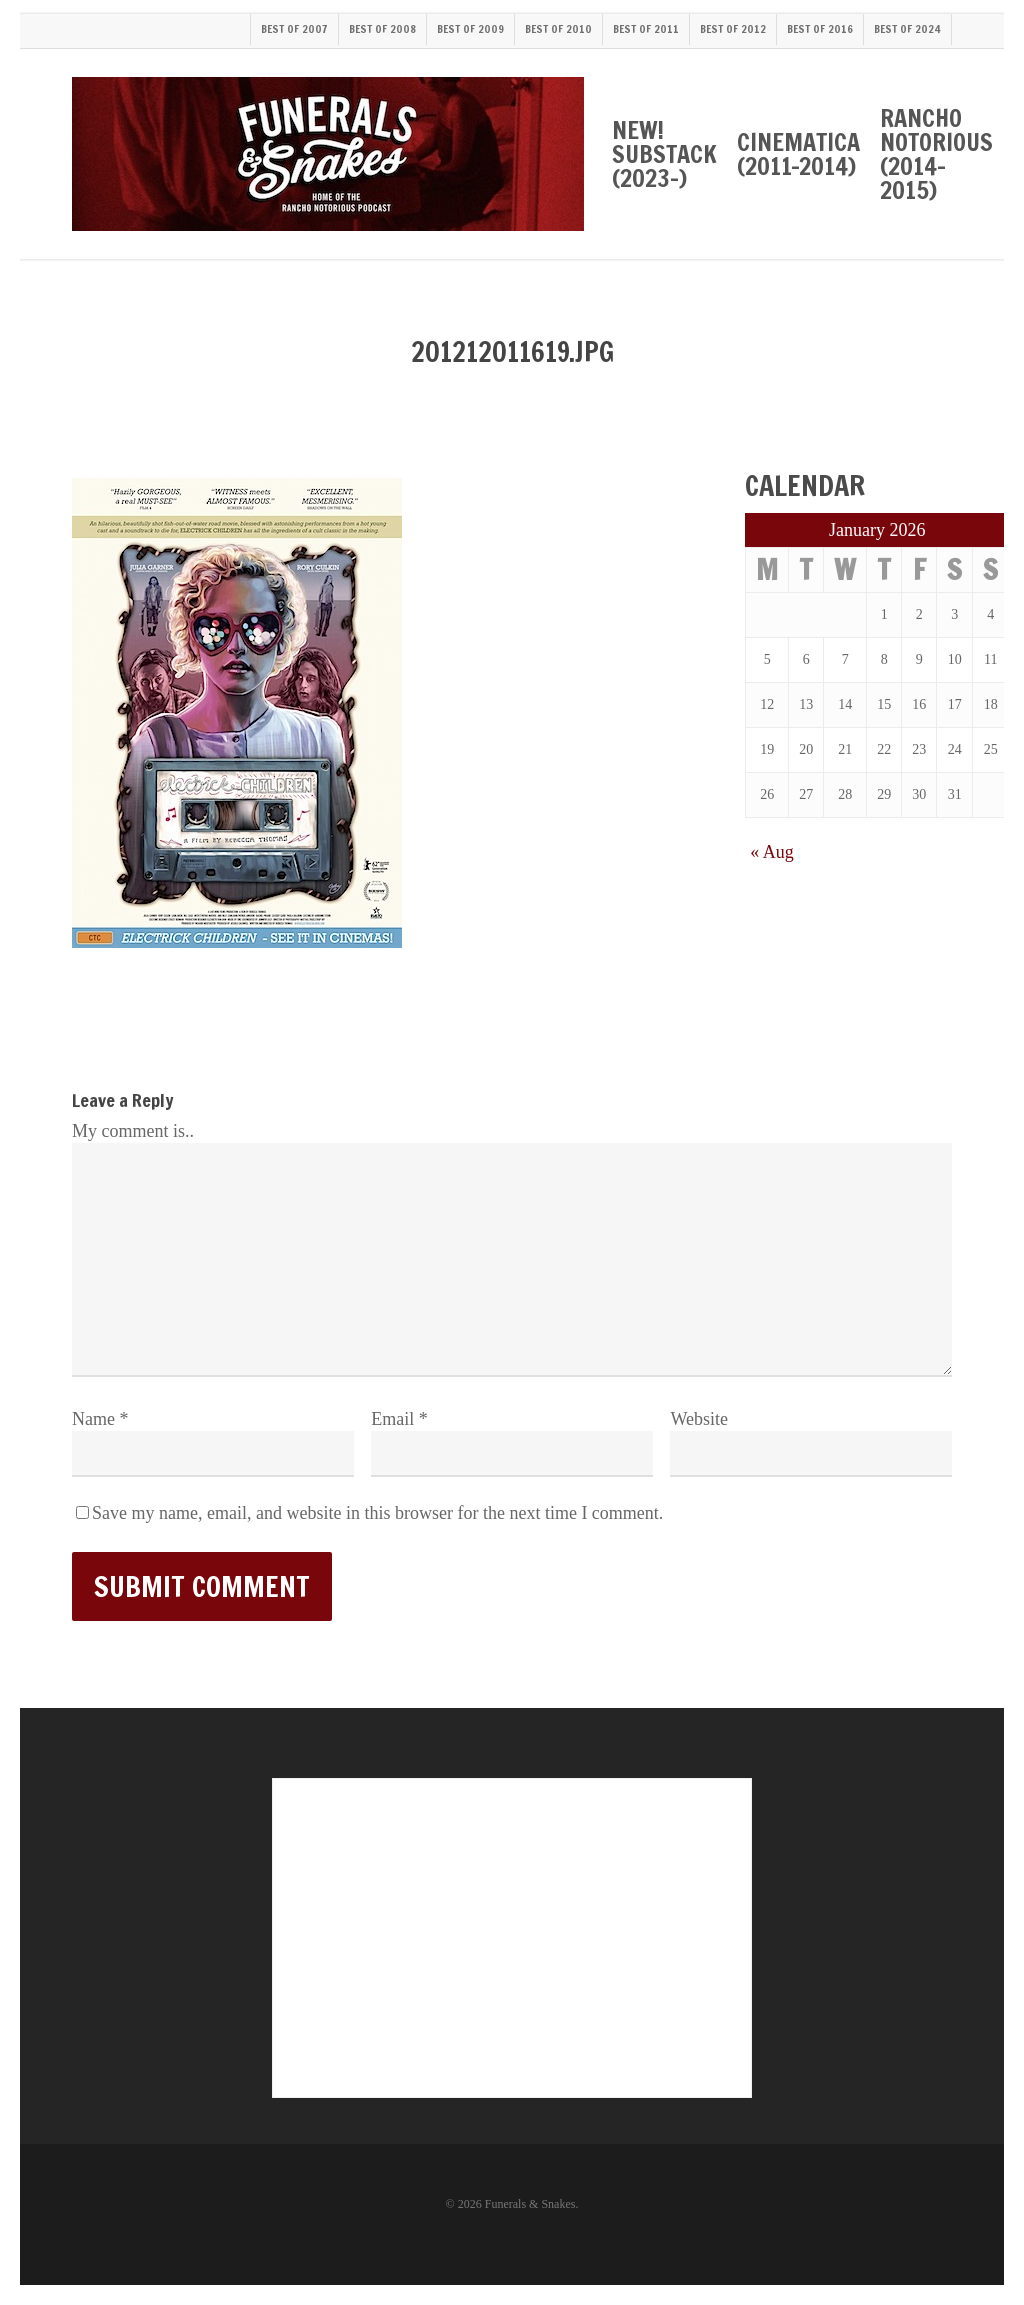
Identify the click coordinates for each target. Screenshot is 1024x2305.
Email (399, 1419)
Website (699, 1419)
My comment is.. (133, 1131)
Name (100, 1419)
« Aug (772, 852)
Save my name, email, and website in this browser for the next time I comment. (377, 1513)
